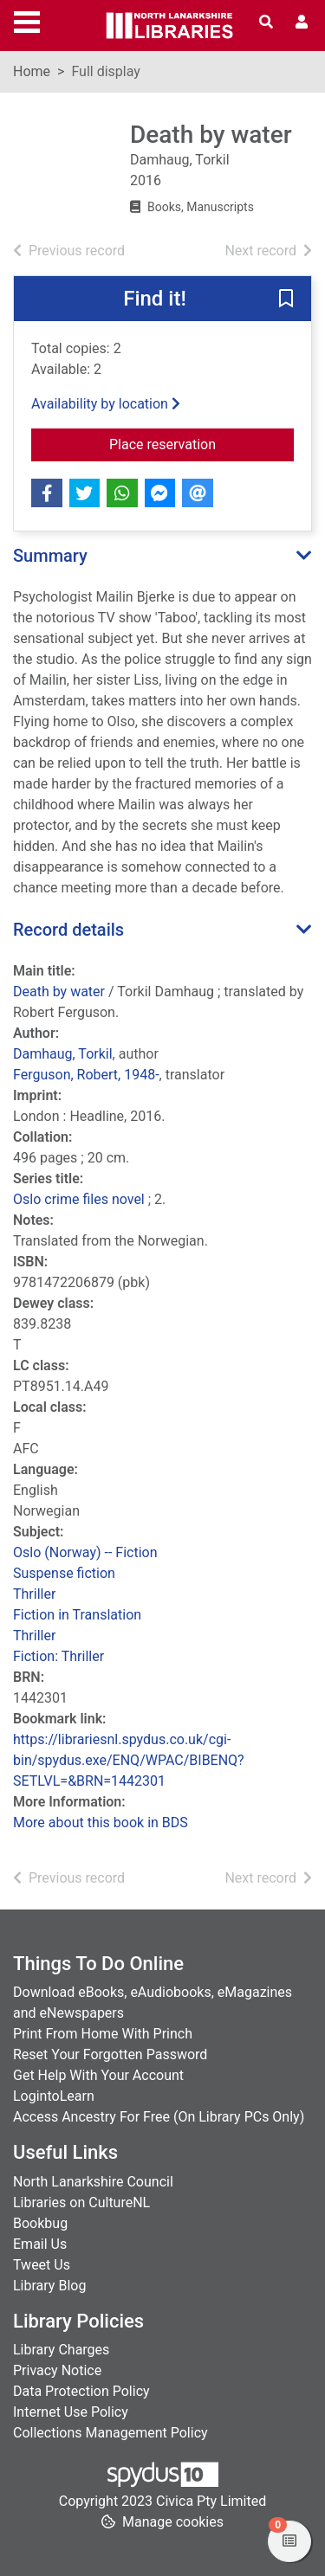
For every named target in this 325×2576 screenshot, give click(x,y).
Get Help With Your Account (98, 2075)
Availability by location (105, 404)
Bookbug (40, 2223)
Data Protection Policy (81, 2391)
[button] (286, 299)
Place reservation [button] (201, 443)
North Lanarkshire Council (93, 2182)
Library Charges (61, 2349)
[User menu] (301, 22)
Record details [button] (68, 929)
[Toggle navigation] (27, 20)
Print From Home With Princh (102, 2033)
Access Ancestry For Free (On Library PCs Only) (158, 2117)
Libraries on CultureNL (81, 2202)
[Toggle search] (266, 22)
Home (31, 71)
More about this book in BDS (100, 1822)
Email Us (40, 2244)
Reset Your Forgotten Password (110, 2054)
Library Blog (49, 2285)
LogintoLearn (53, 2096)
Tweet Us (41, 2265)
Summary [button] (50, 555)
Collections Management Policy (110, 2433)
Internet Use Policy (70, 2412)
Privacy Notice (57, 2370)
